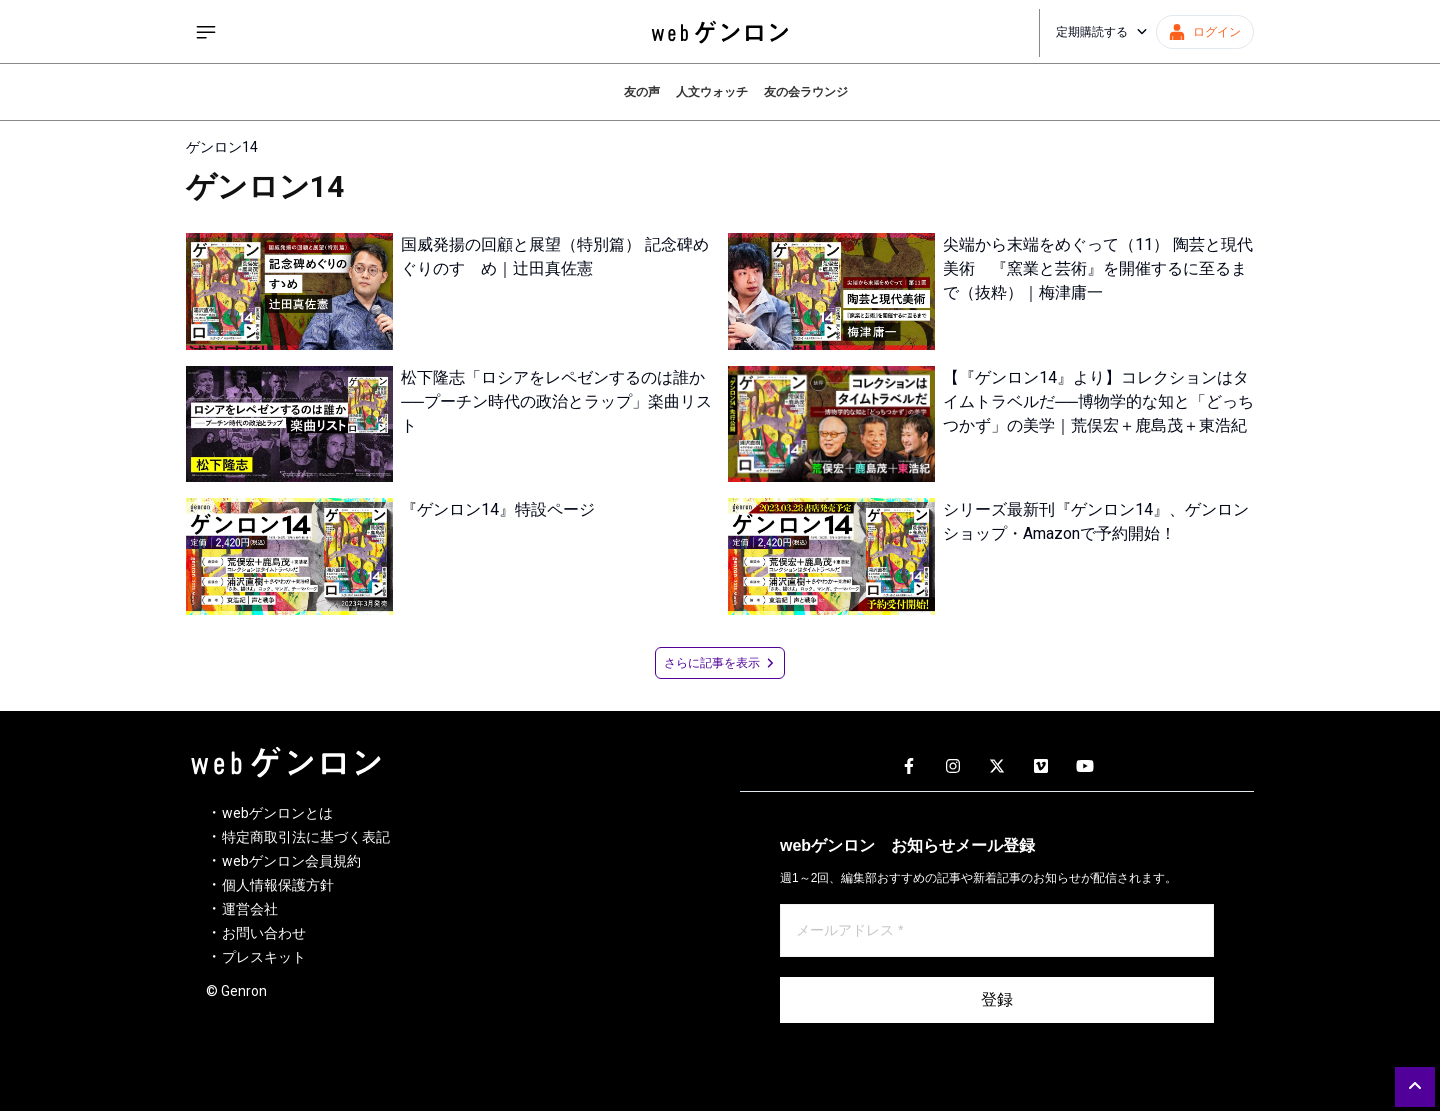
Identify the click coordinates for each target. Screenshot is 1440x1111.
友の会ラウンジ (806, 92)
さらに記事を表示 (720, 663)
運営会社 (250, 909)
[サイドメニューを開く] (206, 32)
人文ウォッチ (712, 92)
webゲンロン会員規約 (291, 861)
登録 (997, 999)
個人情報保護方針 (278, 885)
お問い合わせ (264, 933)
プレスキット (264, 957)
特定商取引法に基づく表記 (306, 837)
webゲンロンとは (277, 813)
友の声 (642, 92)
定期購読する (1102, 32)
